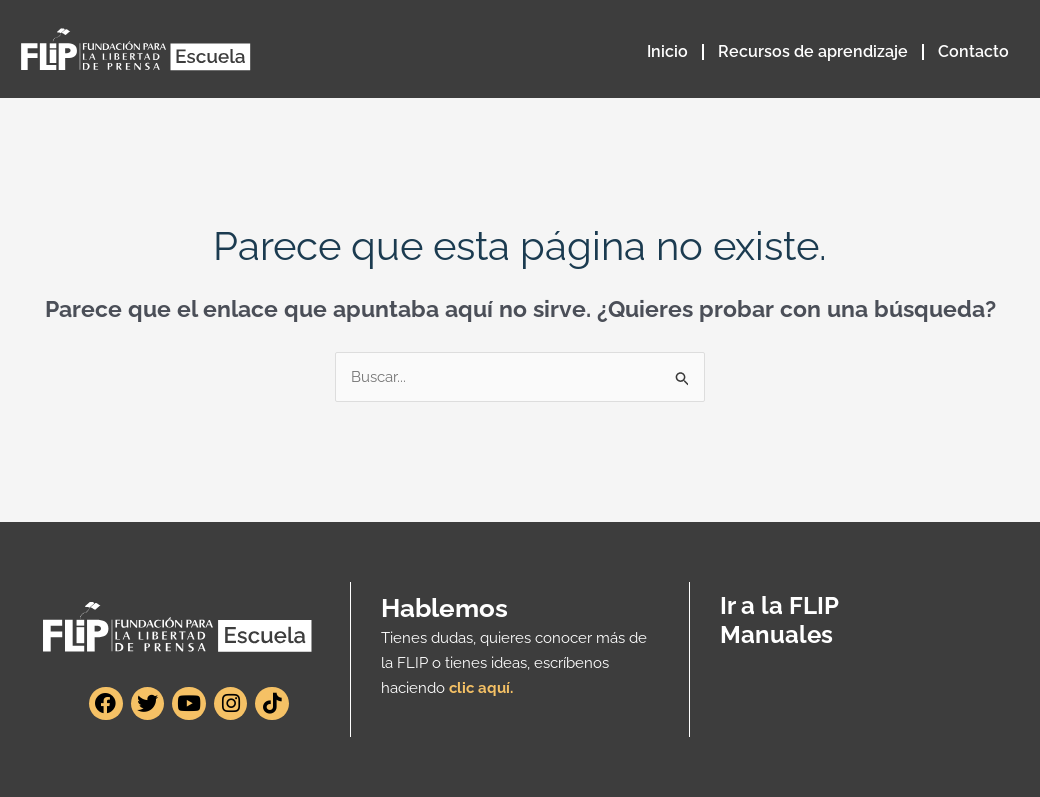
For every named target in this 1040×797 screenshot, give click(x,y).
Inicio (667, 51)
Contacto (973, 51)
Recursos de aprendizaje (813, 51)
